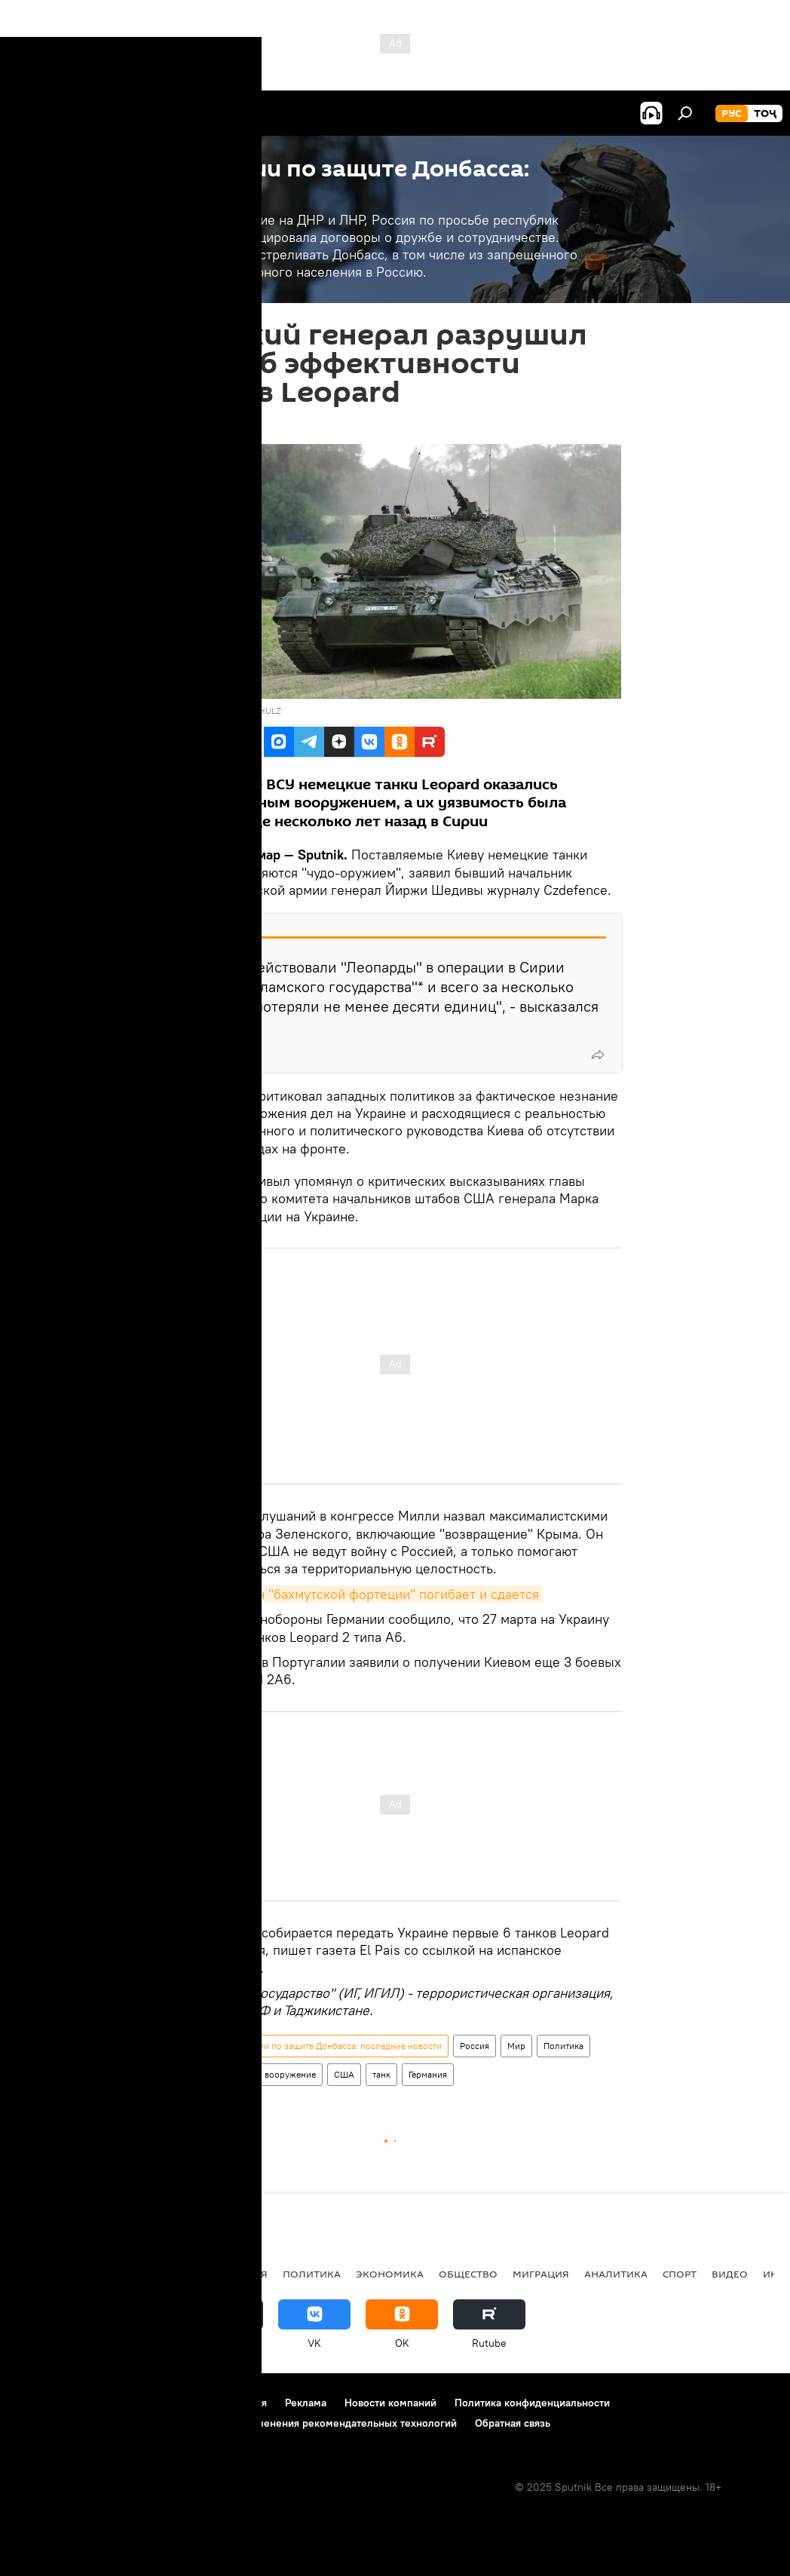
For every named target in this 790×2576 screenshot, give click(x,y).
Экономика (390, 2273)
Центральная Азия (160, 2273)
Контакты (107, 2402)
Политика (563, 2045)
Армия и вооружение (272, 2074)
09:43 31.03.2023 (211, 425)
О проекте (41, 2402)
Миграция (541, 2273)
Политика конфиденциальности (532, 2402)
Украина (193, 2074)
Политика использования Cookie (96, 2423)
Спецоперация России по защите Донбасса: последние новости (309, 2045)
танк (381, 2074)
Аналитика (616, 2273)
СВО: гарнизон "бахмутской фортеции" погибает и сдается (356, 1594)
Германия (428, 2074)
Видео (730, 2273)
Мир (516, 2045)
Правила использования (208, 2402)
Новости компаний (390, 2402)
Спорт (680, 2273)
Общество (468, 2273)
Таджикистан (54, 2273)
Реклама (305, 2402)
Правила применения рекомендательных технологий (325, 2423)
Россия (474, 2045)
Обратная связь (512, 2423)
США (344, 2074)
